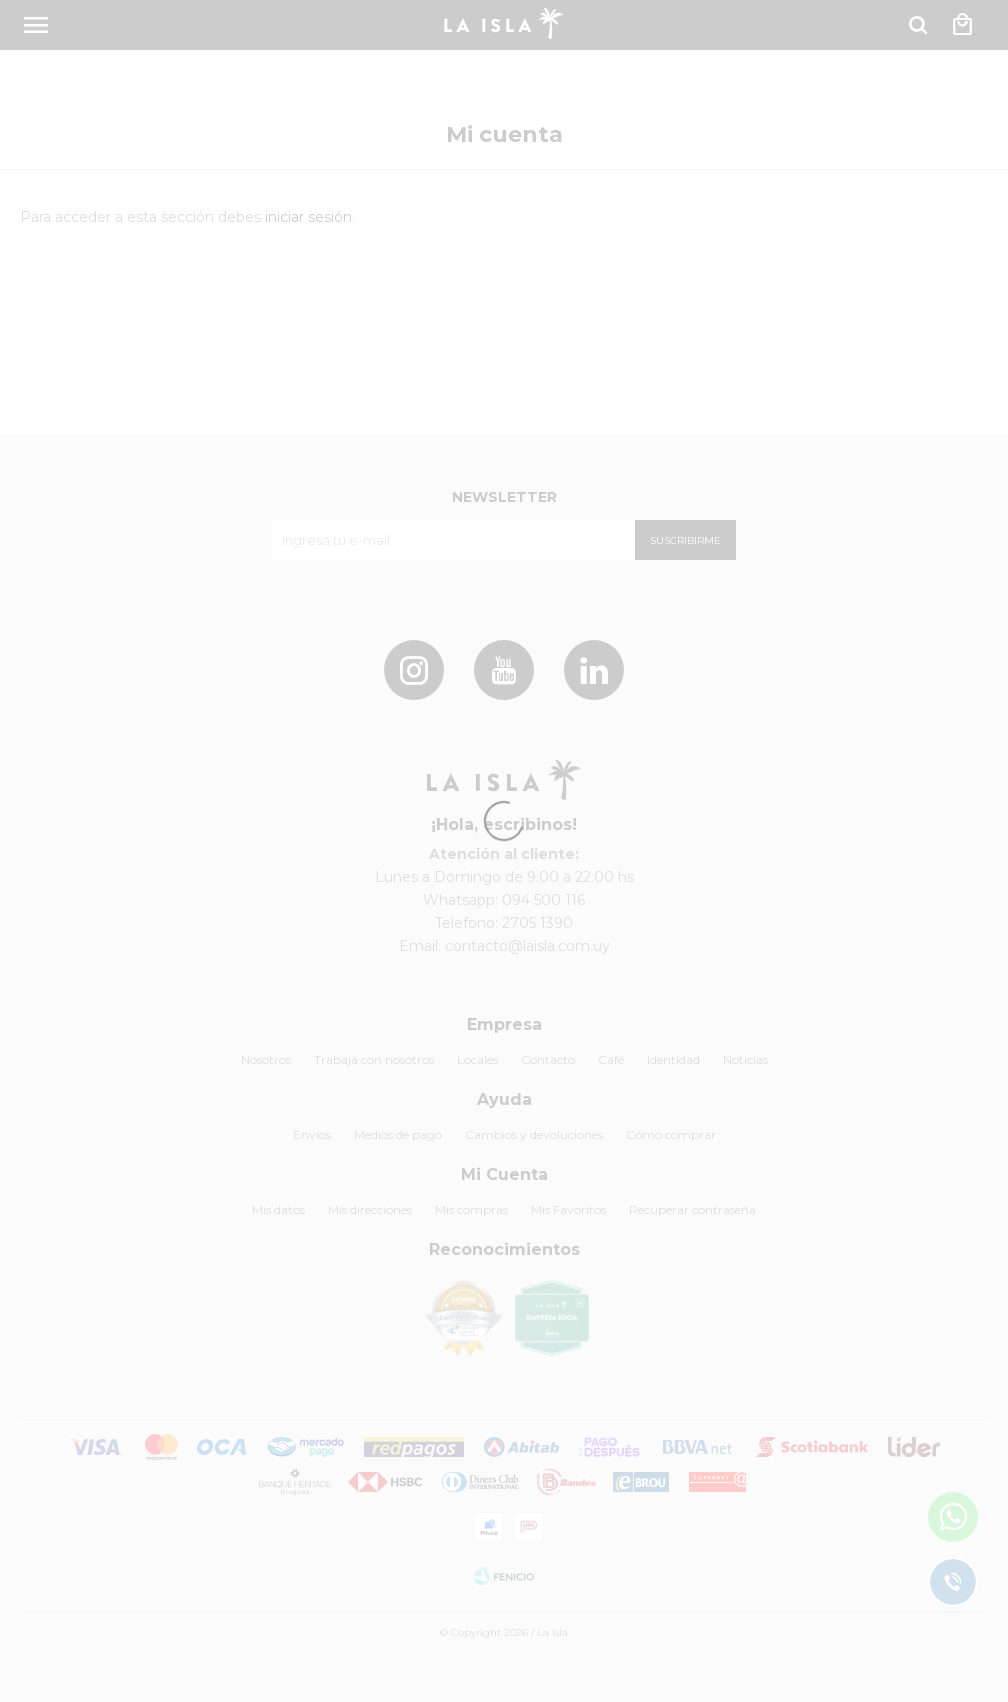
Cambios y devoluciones (534, 1134)
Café (611, 1059)
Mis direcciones (370, 1209)
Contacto (548, 1059)
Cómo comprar (671, 1134)
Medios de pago (398, 1134)
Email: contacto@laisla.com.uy (504, 946)
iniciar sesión (308, 217)
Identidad (673, 1059)
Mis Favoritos (568, 1209)
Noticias (745, 1059)
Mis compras (471, 1209)
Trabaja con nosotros (374, 1059)
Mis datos (278, 1209)
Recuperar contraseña (692, 1209)
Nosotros (266, 1059)
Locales (477, 1059)
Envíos (312, 1134)
